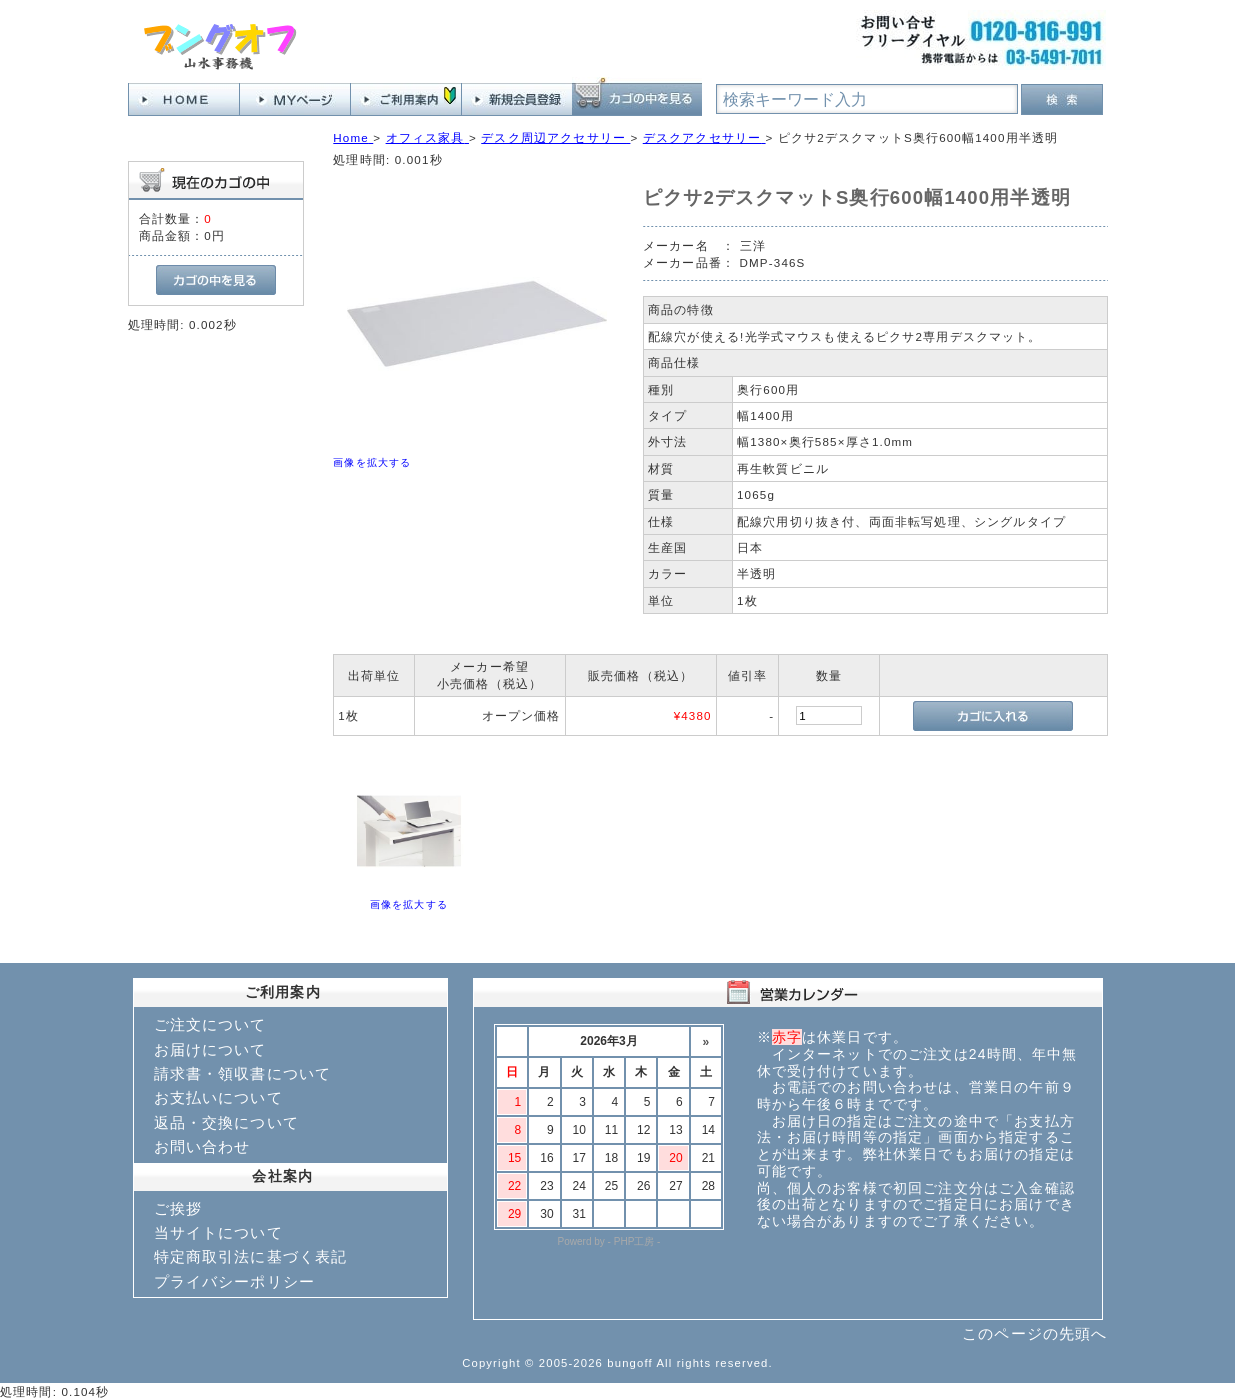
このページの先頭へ (1034, 1333)
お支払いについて (218, 1097)
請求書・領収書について (243, 1073)
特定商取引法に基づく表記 (251, 1256)
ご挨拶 (178, 1208)
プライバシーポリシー (235, 1281)
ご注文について (210, 1024)
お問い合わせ (202, 1146)
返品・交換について (226, 1122)
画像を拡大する (372, 462)
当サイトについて (218, 1232)
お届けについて (210, 1049)
